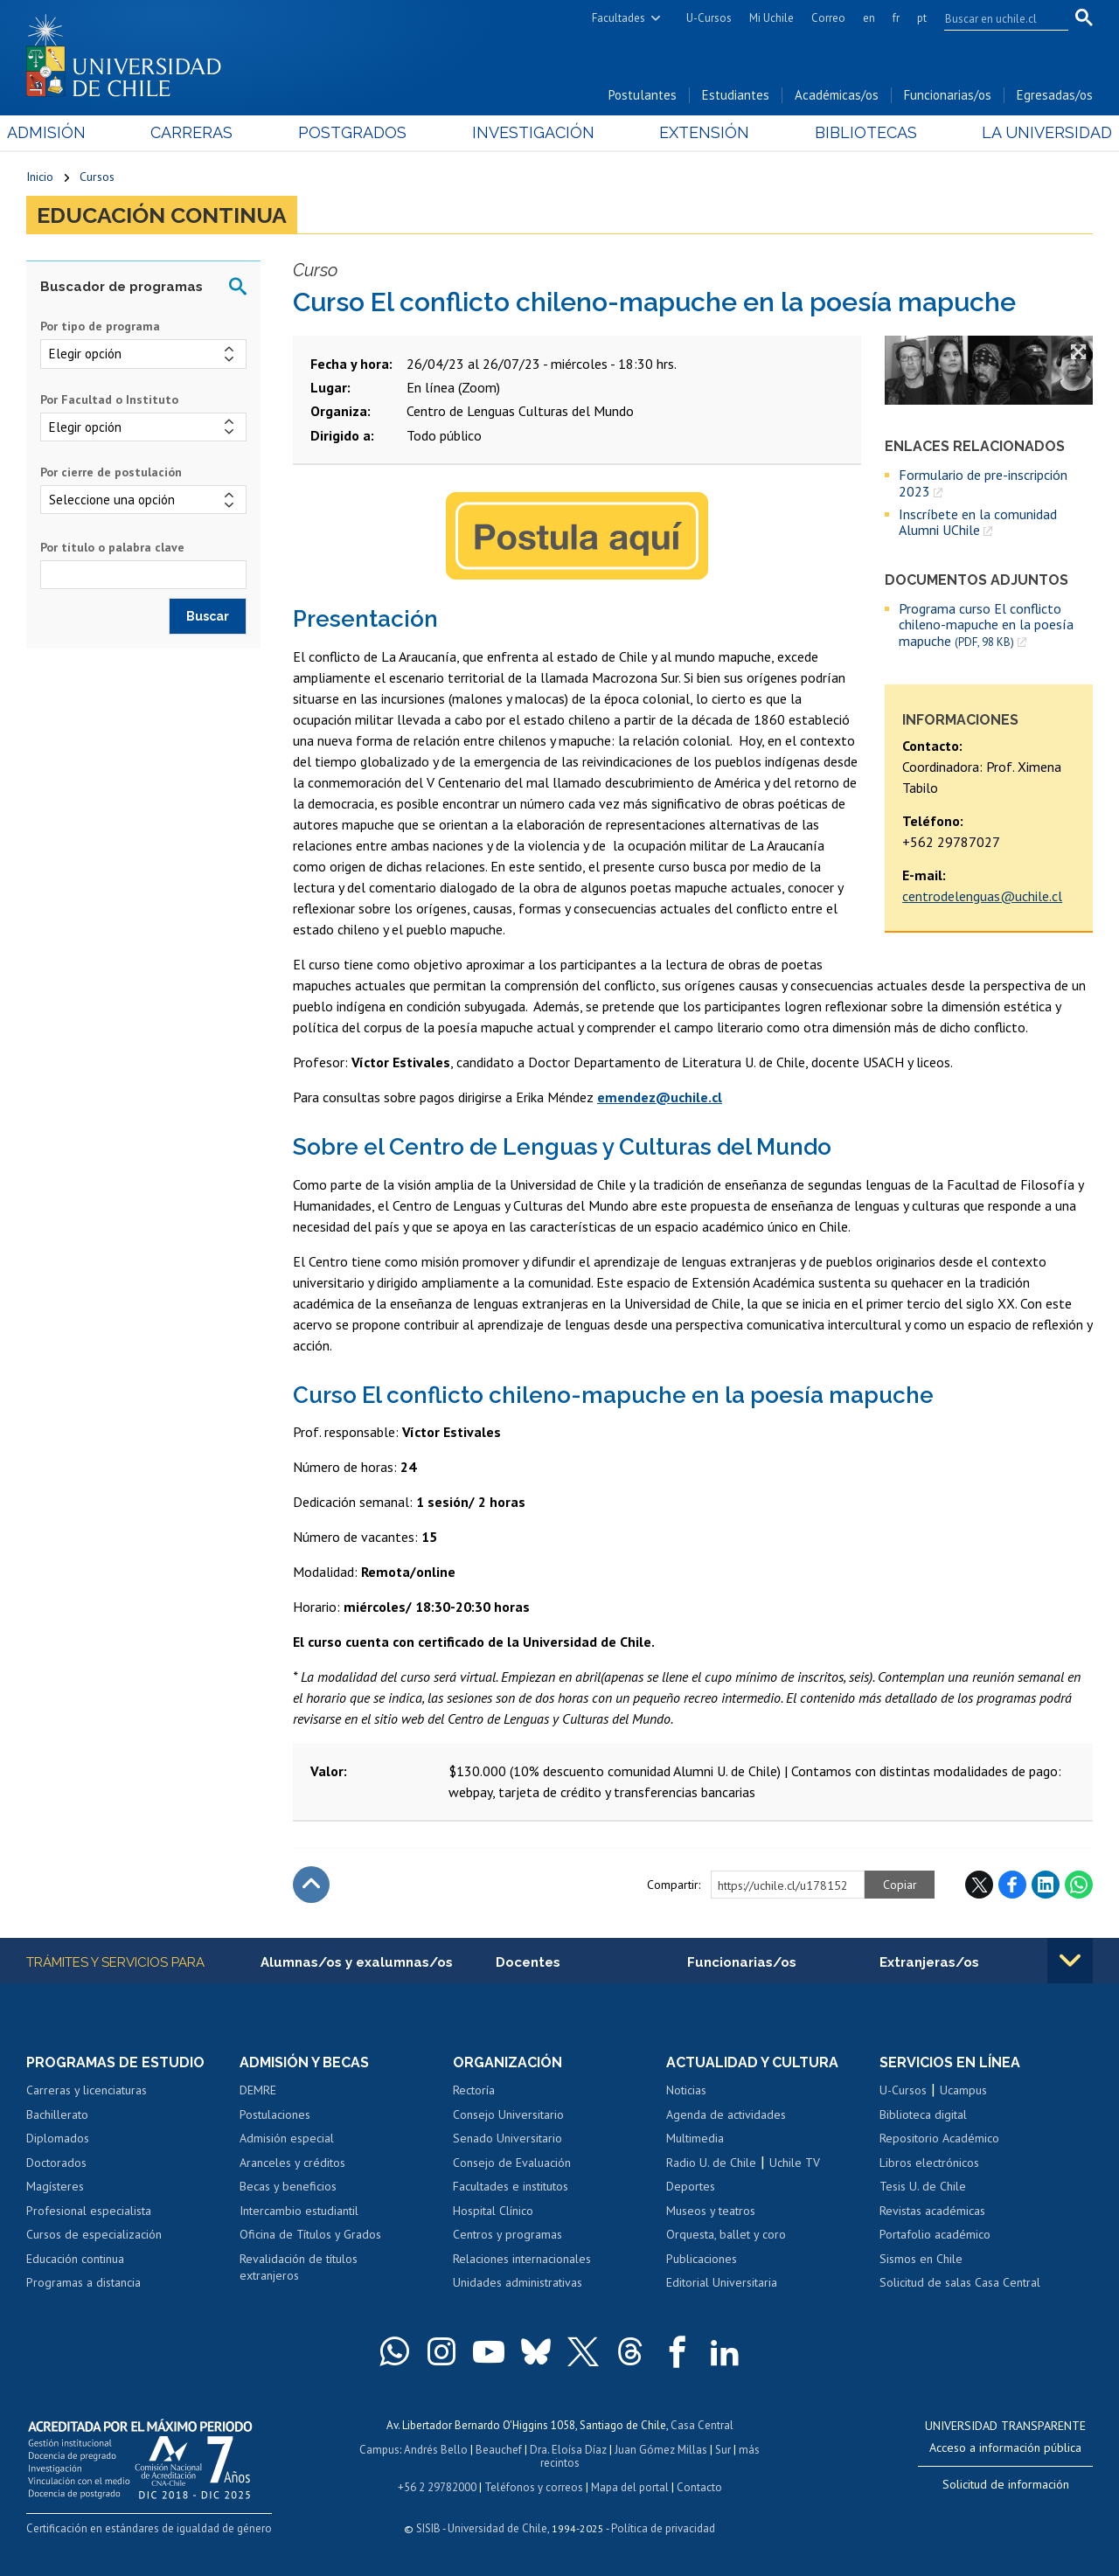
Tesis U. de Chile (922, 2186)
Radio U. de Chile (711, 2162)
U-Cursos (709, 17)
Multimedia (695, 2138)
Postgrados (358, 132)
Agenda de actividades (726, 2114)
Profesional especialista (88, 2210)
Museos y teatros (710, 2210)
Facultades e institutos (510, 2186)
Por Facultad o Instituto (109, 399)
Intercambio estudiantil (299, 2210)
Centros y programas (507, 2234)
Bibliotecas (853, 132)
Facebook (1012, 1884)
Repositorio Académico (939, 2138)
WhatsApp (1079, 1884)
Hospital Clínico (493, 2210)
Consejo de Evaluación (512, 2162)
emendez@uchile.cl (659, 1097)
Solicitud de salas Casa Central (959, 2282)
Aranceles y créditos (292, 2162)
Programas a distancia (83, 2282)
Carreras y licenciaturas (86, 2090)
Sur (723, 2449)
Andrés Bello (436, 2449)
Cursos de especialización (94, 2234)
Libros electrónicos (929, 2162)
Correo (828, 17)
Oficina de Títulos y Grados (310, 2234)
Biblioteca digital (923, 2114)
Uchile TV (794, 2162)
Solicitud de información (1005, 2484)
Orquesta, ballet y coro (726, 2234)
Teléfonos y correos (533, 2487)
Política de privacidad (663, 2528)
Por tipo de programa (100, 326)
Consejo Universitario (508, 2114)
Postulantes (642, 95)
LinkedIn (1045, 1884)
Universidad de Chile (497, 2528)
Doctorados (56, 2162)
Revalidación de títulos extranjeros (299, 2267)
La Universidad (1028, 132)
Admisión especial (287, 2138)
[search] (995, 18)
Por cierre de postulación (111, 472)
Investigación (532, 132)
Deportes (690, 2186)
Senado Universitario (507, 2138)
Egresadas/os (1055, 95)
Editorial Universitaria (721, 2282)
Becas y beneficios (288, 2186)
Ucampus (963, 2090)
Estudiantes (735, 95)
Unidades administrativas (517, 2282)
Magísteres (55, 2186)
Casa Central (702, 2425)
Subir (311, 1884)
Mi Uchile (771, 17)
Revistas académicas (932, 2210)
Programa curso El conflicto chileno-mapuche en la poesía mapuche (986, 625)
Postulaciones (275, 2114)
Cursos (97, 177)
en (869, 17)
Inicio (39, 177)
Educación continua (162, 215)
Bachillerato (57, 2114)
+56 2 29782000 (437, 2487)
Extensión (698, 132)
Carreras (204, 132)
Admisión (65, 132)
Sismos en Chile (921, 2259)
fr (896, 17)
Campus (379, 2449)
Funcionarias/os (947, 95)
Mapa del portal (630, 2487)
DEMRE (258, 2090)
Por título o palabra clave (112, 547)
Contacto (699, 2487)
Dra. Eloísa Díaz (568, 2449)
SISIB (428, 2528)
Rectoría (474, 2090)
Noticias (686, 2090)
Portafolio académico (934, 2234)
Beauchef (499, 2449)
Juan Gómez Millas (661, 2449)
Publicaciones (701, 2259)
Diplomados (57, 2138)
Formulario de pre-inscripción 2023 (983, 483)
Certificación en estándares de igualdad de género (149, 2528)
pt (922, 17)
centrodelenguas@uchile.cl (982, 896)
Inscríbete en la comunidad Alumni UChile (978, 522)
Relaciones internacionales (522, 2259)
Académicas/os (837, 95)
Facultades (618, 17)
